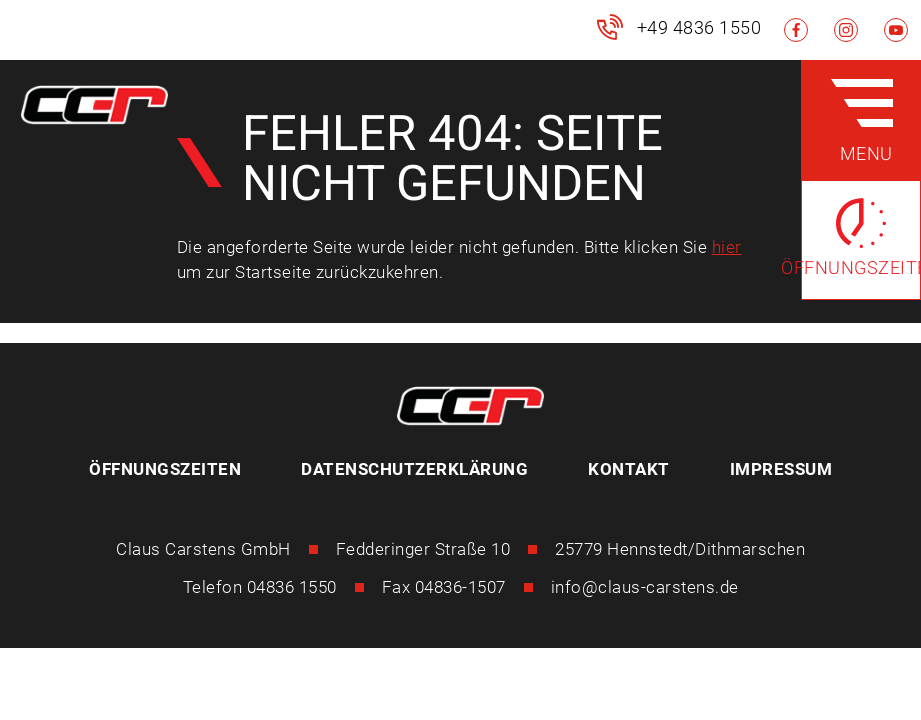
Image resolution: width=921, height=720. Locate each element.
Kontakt (629, 469)
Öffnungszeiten (165, 469)
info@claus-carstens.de (645, 587)
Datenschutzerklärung (414, 469)
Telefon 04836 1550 (260, 587)
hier (727, 247)
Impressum (781, 469)
